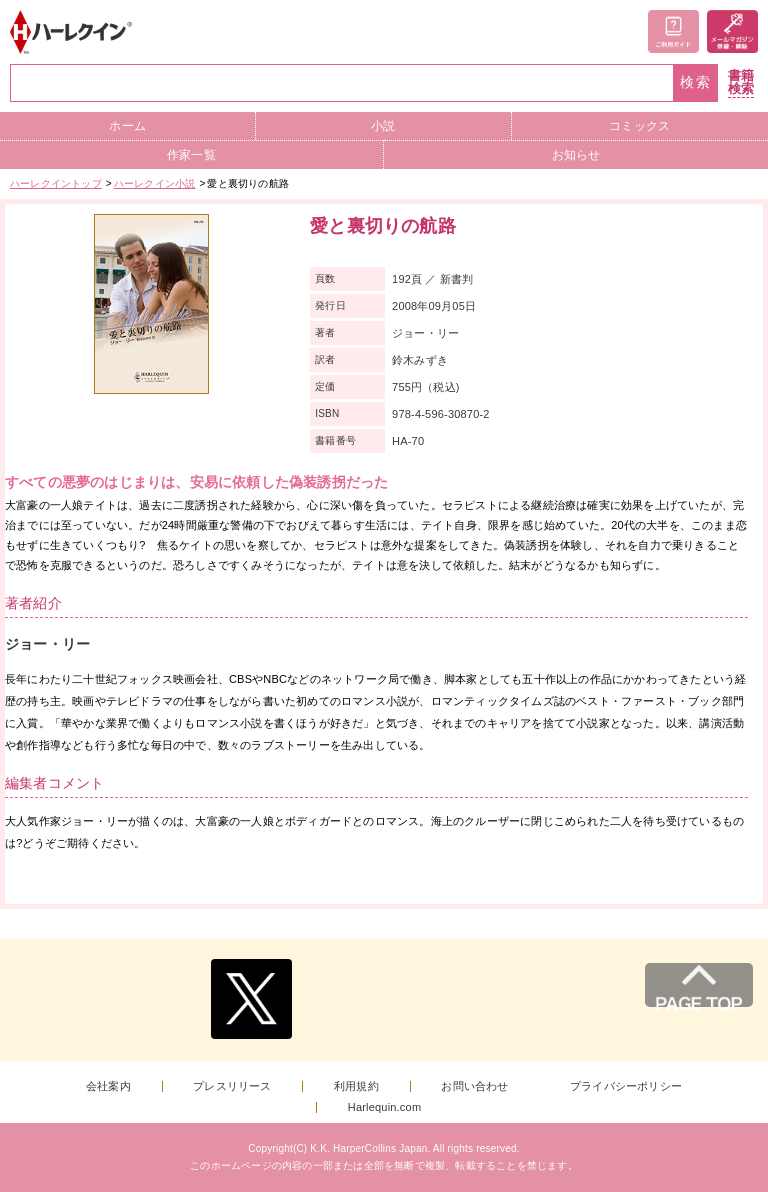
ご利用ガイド (673, 31)
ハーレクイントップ (56, 183)
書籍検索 (741, 82)
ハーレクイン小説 (155, 183)
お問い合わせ (474, 1086)
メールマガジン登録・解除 (732, 31)
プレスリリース (232, 1086)
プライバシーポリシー (626, 1086)
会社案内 (108, 1086)
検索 (696, 82)
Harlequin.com (385, 1107)
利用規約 (356, 1086)
